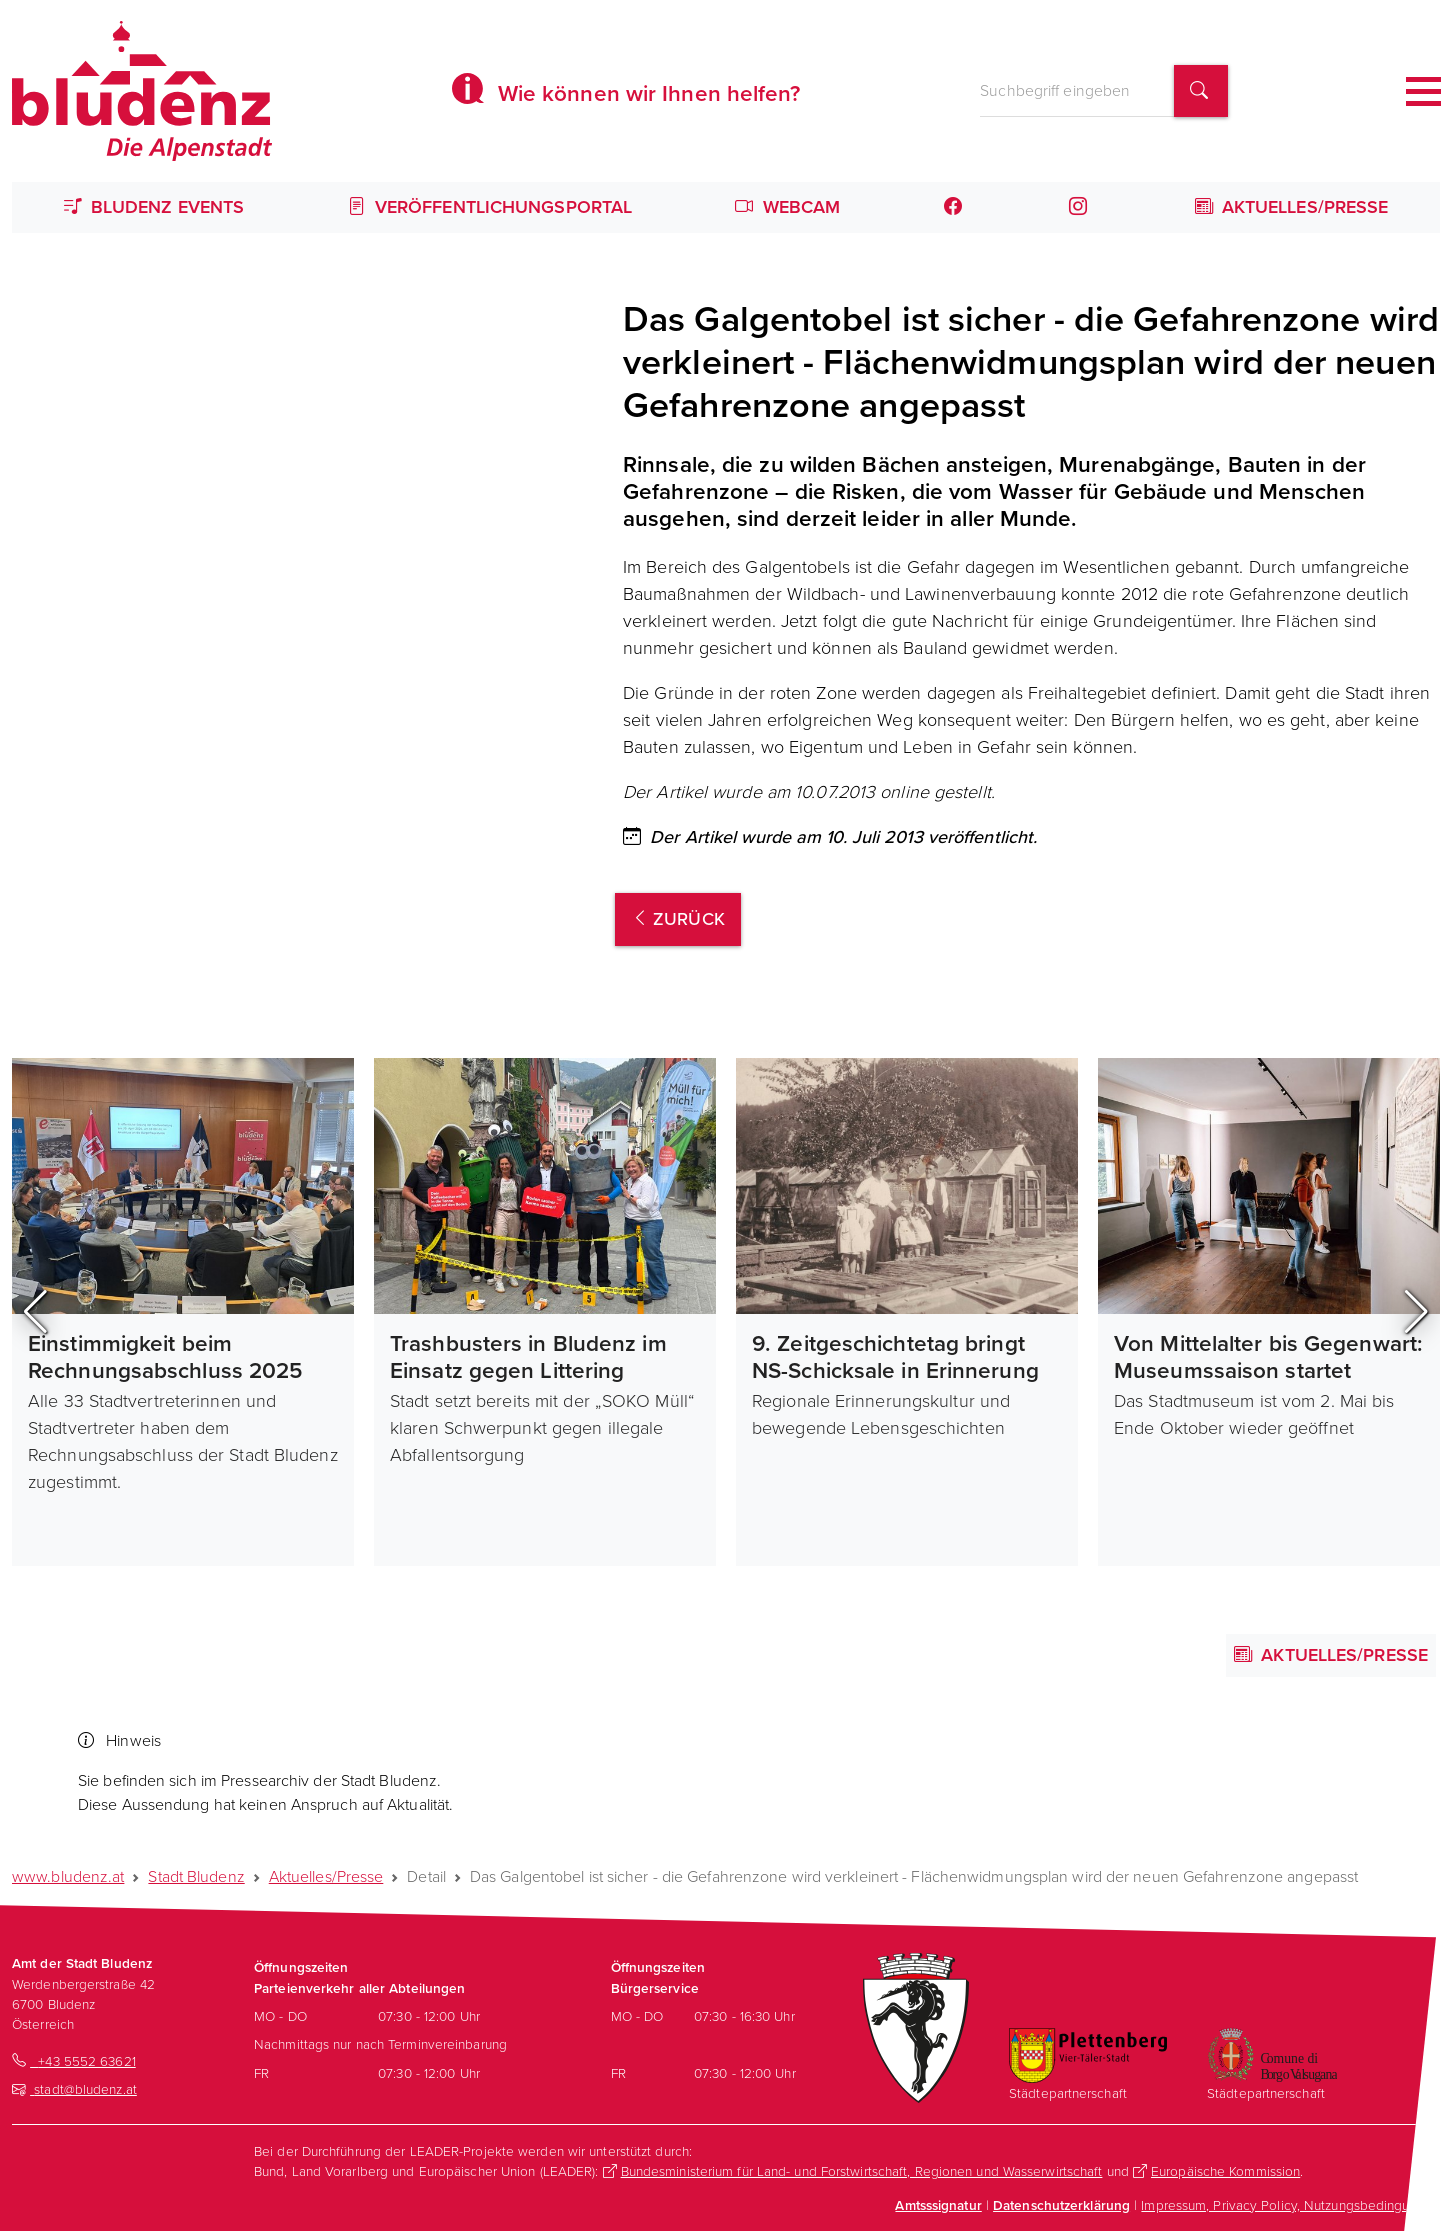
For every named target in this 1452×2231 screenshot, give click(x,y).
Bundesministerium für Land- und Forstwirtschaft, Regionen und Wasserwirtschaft (862, 2171)
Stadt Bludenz (196, 1876)
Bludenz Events (154, 207)
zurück (678, 919)
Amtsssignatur (938, 2205)
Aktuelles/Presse (1292, 207)
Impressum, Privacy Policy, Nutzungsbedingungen (1290, 2205)
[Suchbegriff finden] (1201, 91)
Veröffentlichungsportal (490, 207)
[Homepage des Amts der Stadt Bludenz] (142, 91)
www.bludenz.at (68, 1876)
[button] (35, 1312)
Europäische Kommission (1225, 2171)
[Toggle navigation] (1423, 91)
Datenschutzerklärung (1061, 2205)
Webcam (787, 207)
